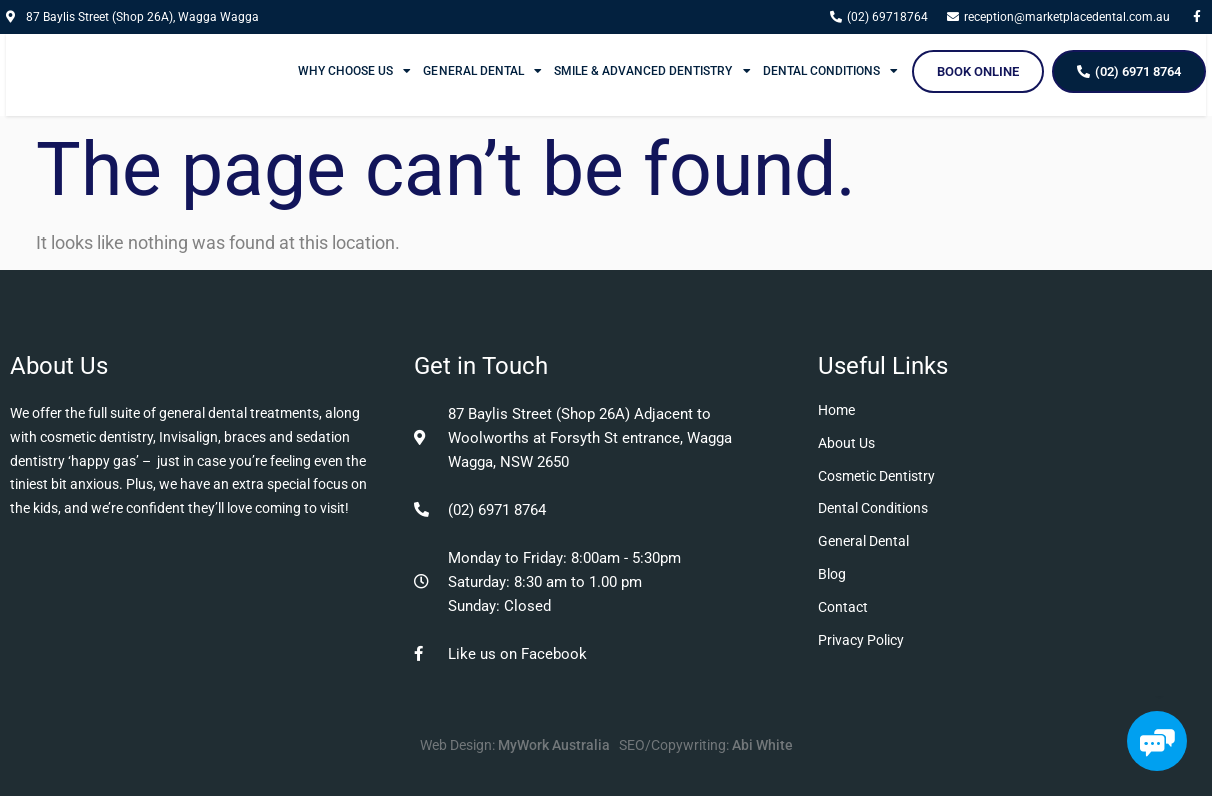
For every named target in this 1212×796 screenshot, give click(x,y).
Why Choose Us (354, 71)
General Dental (482, 71)
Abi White (762, 745)
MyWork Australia (554, 745)
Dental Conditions (830, 71)
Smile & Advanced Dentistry (652, 71)
